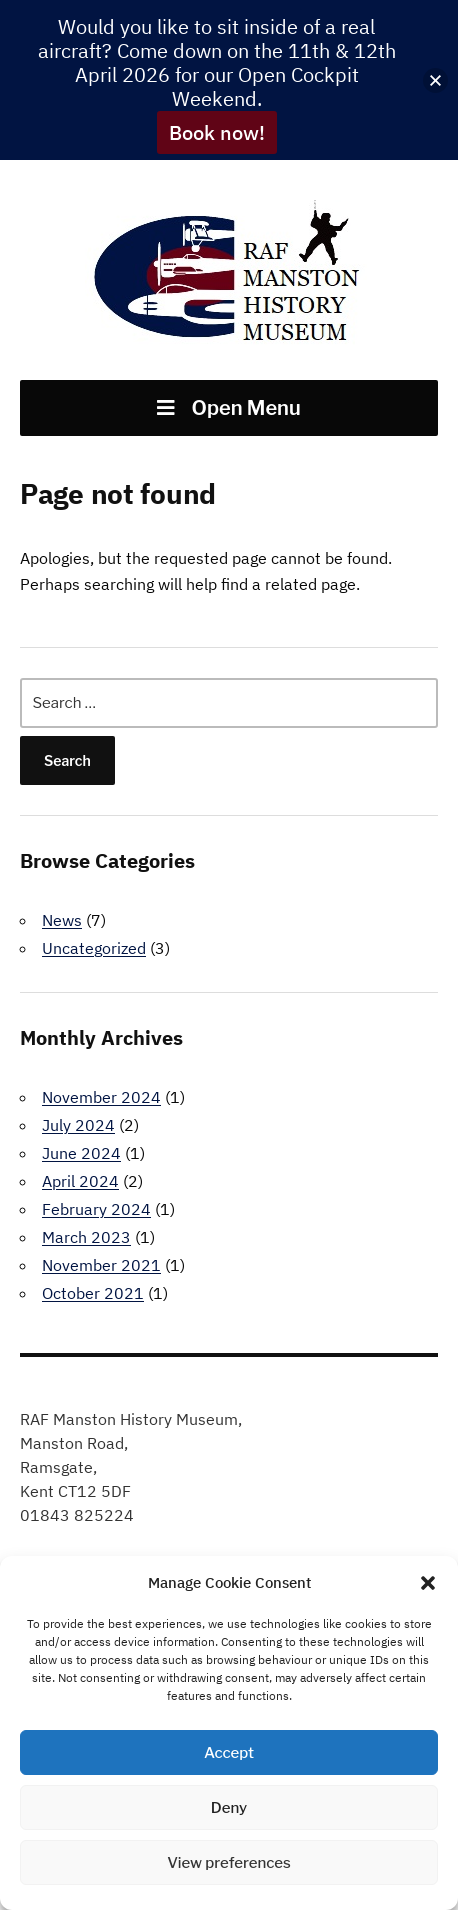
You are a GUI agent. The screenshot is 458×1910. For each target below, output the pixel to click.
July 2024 (78, 1125)
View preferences (229, 1863)
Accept (229, 1753)
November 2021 (101, 1265)
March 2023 (86, 1237)
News (62, 920)
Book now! (217, 132)
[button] (428, 1583)
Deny (229, 1808)
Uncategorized (94, 948)
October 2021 (93, 1293)
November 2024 (101, 1097)
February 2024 (96, 1209)
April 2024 (80, 1181)
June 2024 (81, 1153)
